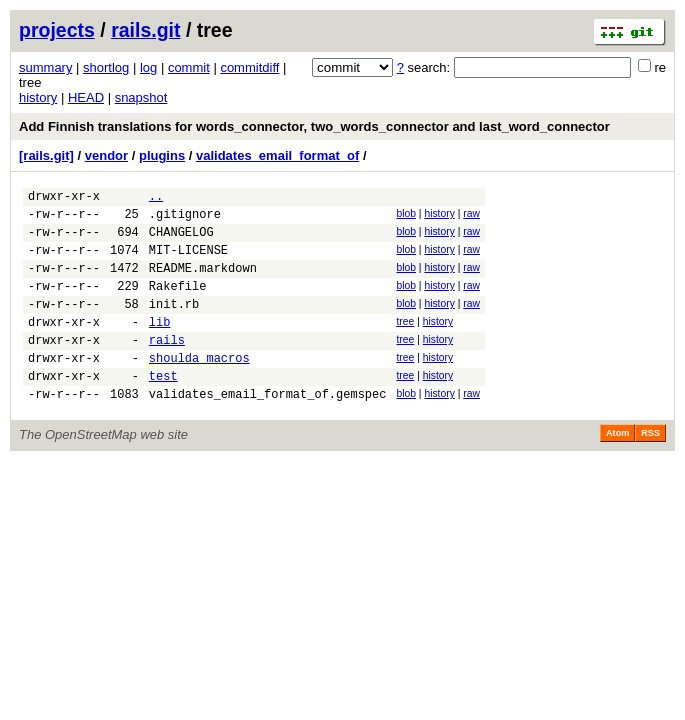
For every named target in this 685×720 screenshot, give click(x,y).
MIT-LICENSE (188, 261)
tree (405, 342)
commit (189, 67)
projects (57, 30)
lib (160, 345)
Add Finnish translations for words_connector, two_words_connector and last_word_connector (314, 126)
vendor (106, 155)
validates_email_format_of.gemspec (268, 429)
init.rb (174, 324)
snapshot (141, 97)
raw (471, 216)
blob (406, 216)
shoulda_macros (199, 387)
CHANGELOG (181, 240)
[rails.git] (46, 155)
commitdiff (249, 67)
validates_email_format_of (277, 155)
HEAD (86, 97)
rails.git (145, 30)
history (38, 97)
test (163, 408)
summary (45, 67)
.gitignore (185, 219)
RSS (650, 469)
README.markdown (203, 282)
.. (156, 198)
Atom (617, 469)
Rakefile (178, 303)
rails (167, 366)
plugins (162, 155)
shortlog (106, 67)
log (148, 67)
